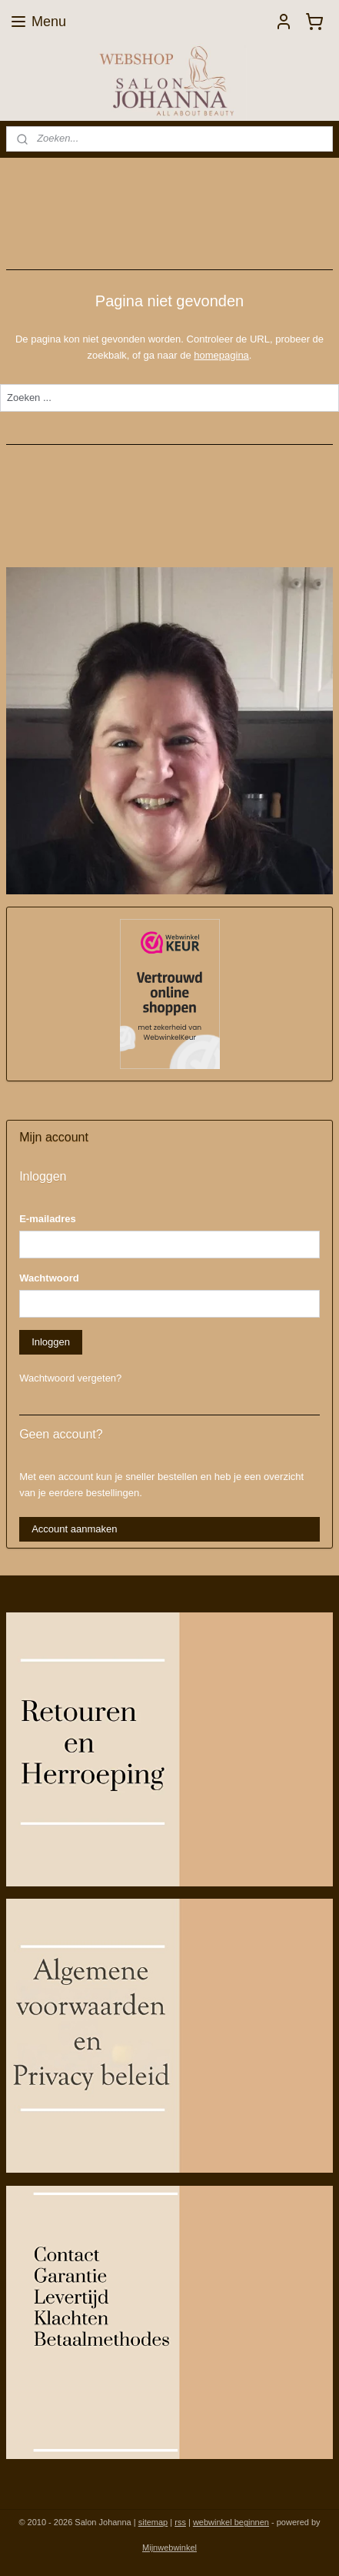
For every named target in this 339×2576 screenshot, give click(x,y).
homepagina (221, 354)
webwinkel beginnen (231, 2522)
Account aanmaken (74, 1529)
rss (180, 2522)
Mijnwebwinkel (169, 2547)
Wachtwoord (49, 1278)
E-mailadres (47, 1219)
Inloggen (51, 1342)
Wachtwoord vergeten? (70, 1378)
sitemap (153, 2522)
